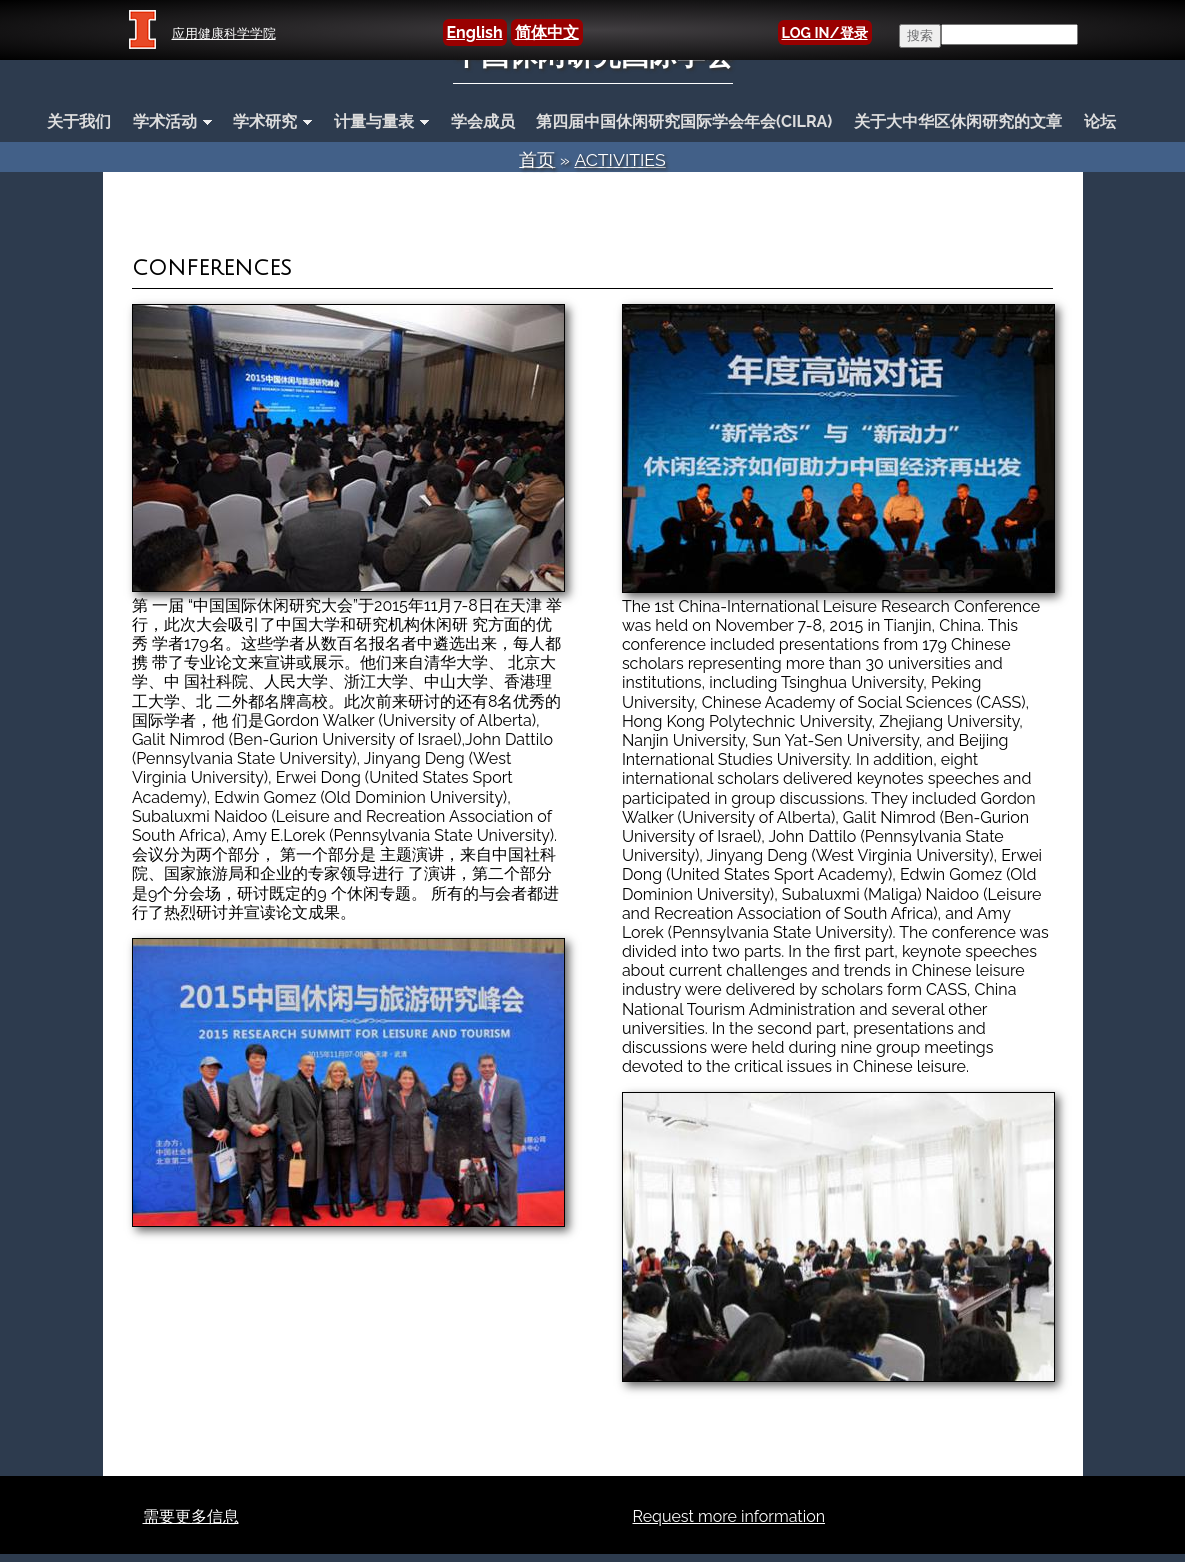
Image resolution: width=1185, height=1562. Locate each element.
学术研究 (267, 123)
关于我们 (79, 121)
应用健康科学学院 (224, 33)
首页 (537, 159)
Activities (619, 159)
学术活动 (167, 123)
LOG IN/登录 (825, 32)
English (475, 32)
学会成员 (483, 121)
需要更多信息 (191, 1516)
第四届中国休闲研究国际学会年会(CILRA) (684, 121)
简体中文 (547, 32)
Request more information (729, 1516)
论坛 (1100, 121)
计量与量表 (376, 123)
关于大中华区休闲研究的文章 (958, 121)
